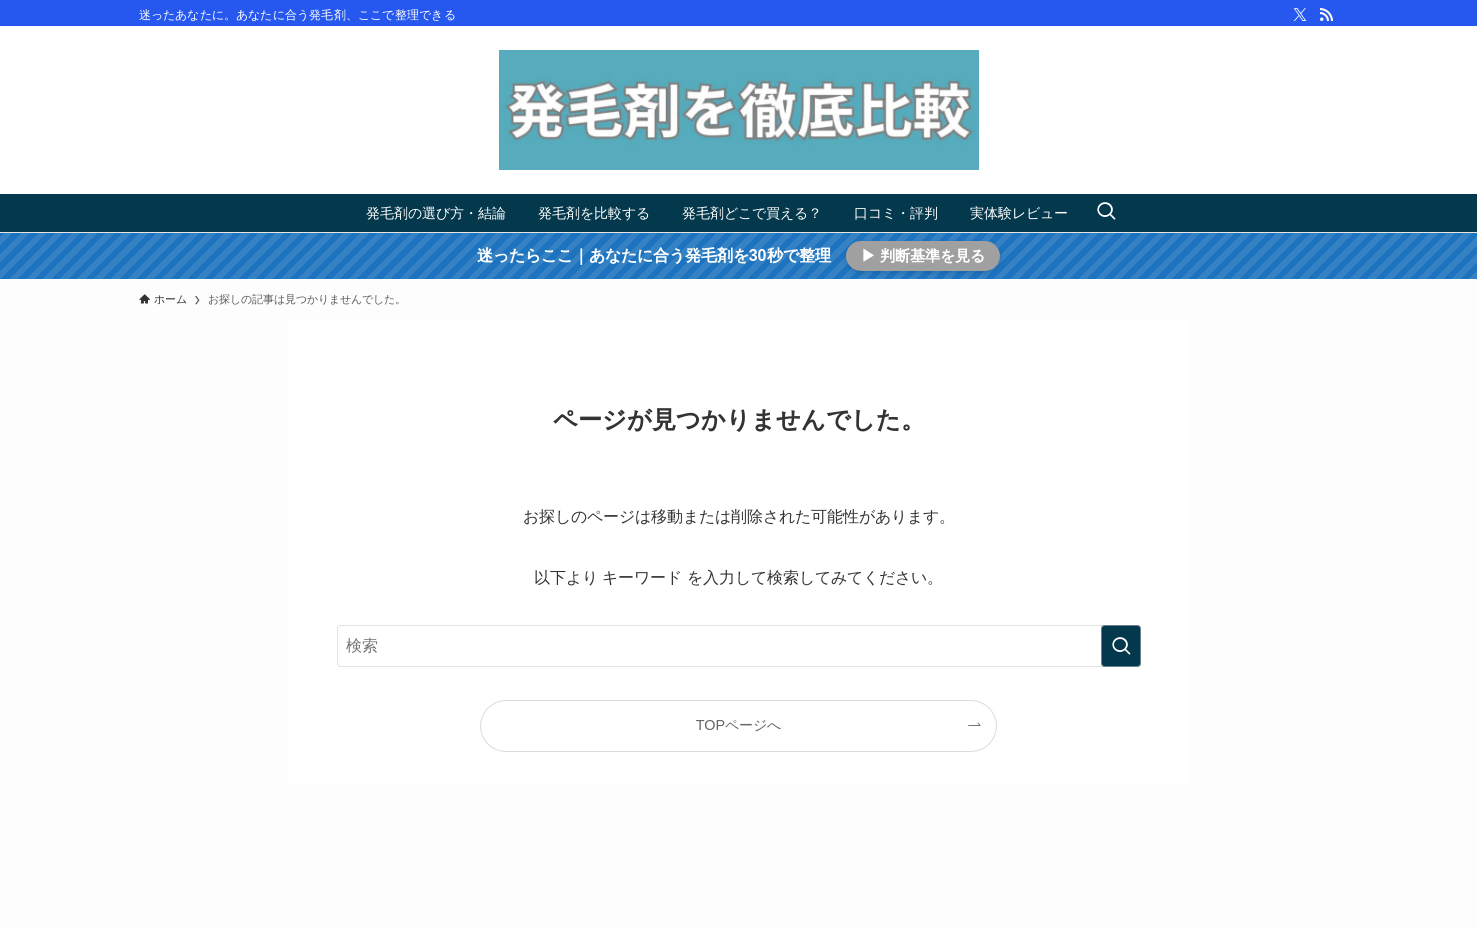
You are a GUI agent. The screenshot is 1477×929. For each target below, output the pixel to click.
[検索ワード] (739, 646)
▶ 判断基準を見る (923, 255)
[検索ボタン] (1106, 213)
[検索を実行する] (1121, 646)
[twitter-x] (1300, 15)
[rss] (1326, 15)
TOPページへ (738, 725)
